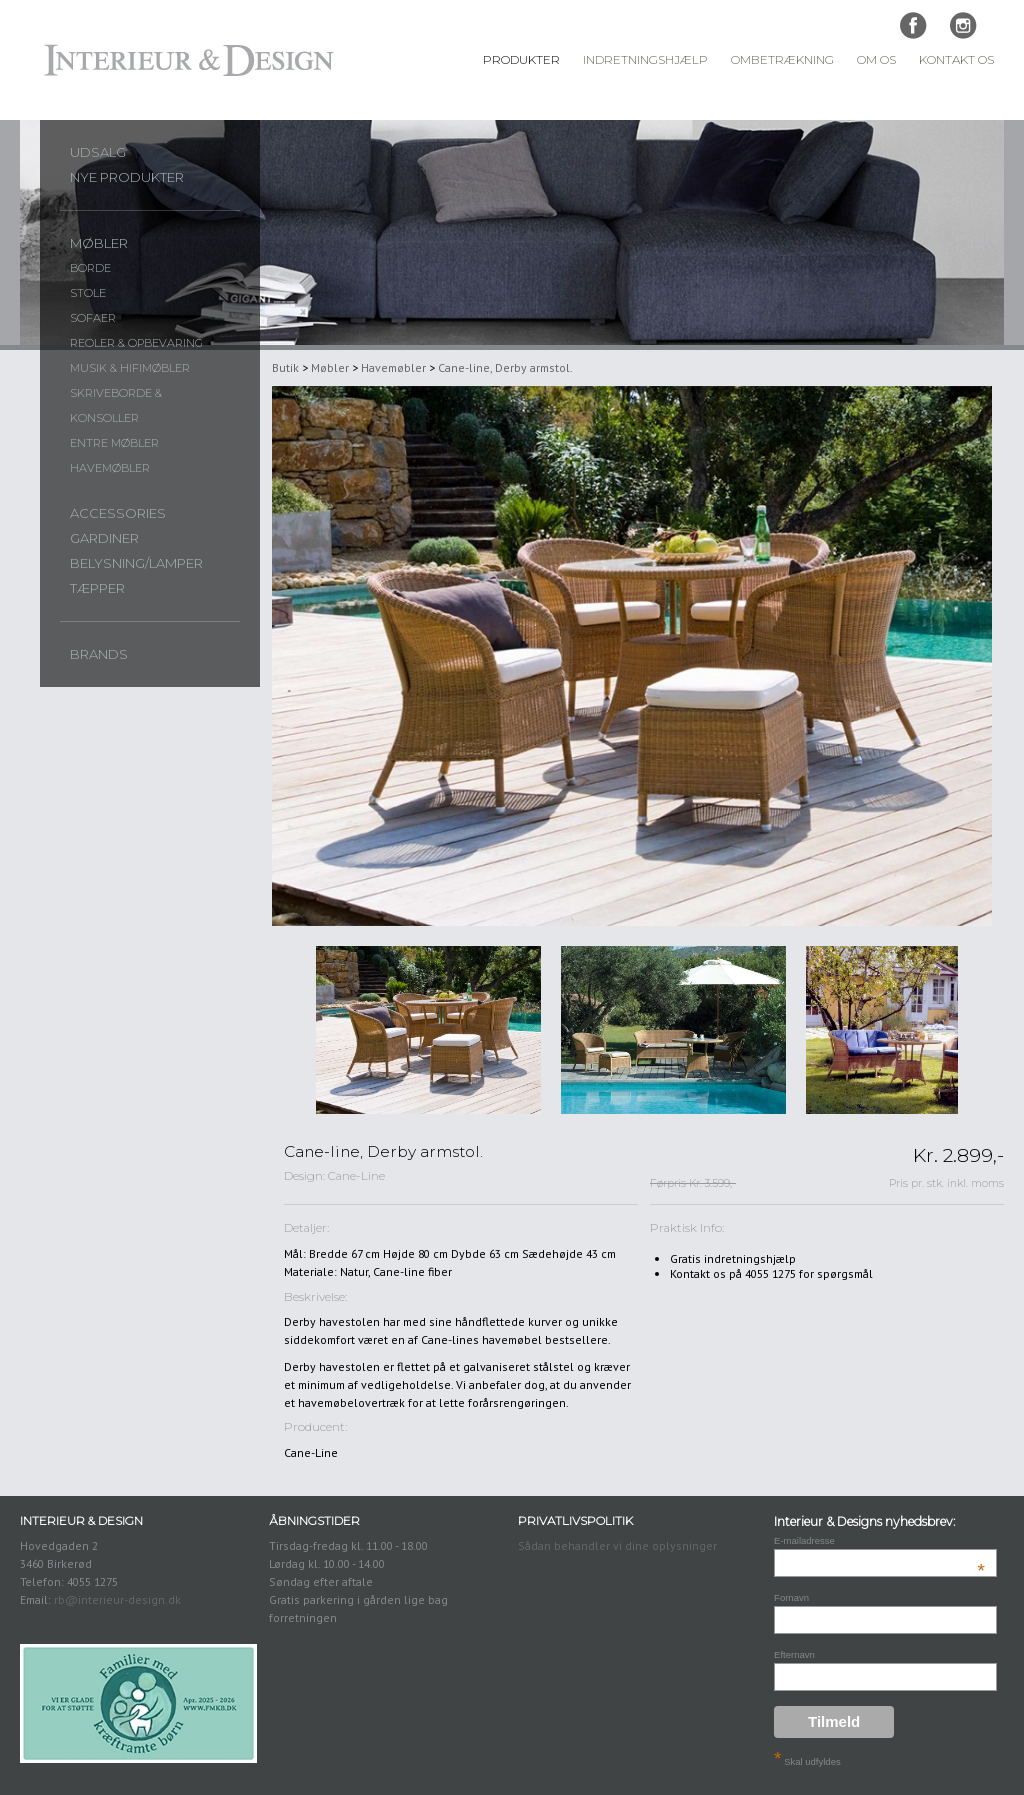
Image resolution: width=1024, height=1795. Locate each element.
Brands (99, 654)
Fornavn (791, 1597)
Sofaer (93, 318)
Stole (88, 293)
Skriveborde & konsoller (116, 405)
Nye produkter (127, 177)
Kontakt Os (956, 60)
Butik (285, 367)
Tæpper (97, 588)
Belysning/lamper (136, 563)
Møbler (99, 243)
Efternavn (794, 1654)
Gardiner (104, 538)
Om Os (876, 60)
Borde (90, 268)
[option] (428, 1030)
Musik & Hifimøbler (130, 368)
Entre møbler (114, 443)
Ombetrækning (782, 60)
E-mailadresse (879, 1540)
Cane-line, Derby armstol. (505, 367)
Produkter (521, 60)
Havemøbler (110, 468)
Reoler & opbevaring (136, 343)
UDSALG (98, 152)
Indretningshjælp (645, 60)
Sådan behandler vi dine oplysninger (617, 1545)
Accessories (118, 513)
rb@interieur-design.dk (117, 1599)
